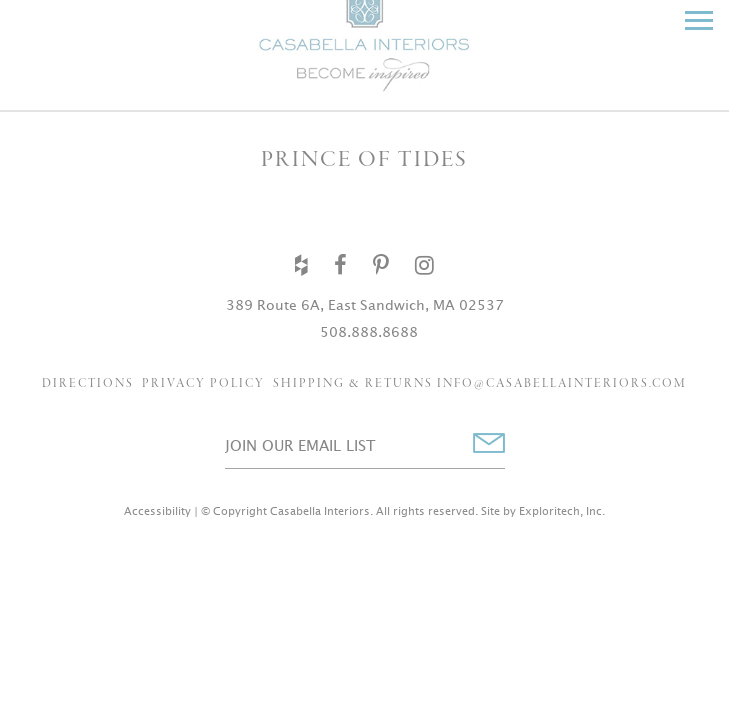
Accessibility (157, 511)
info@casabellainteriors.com (562, 384)
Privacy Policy (203, 384)
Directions (88, 384)
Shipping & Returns (353, 384)
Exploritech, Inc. (562, 511)
